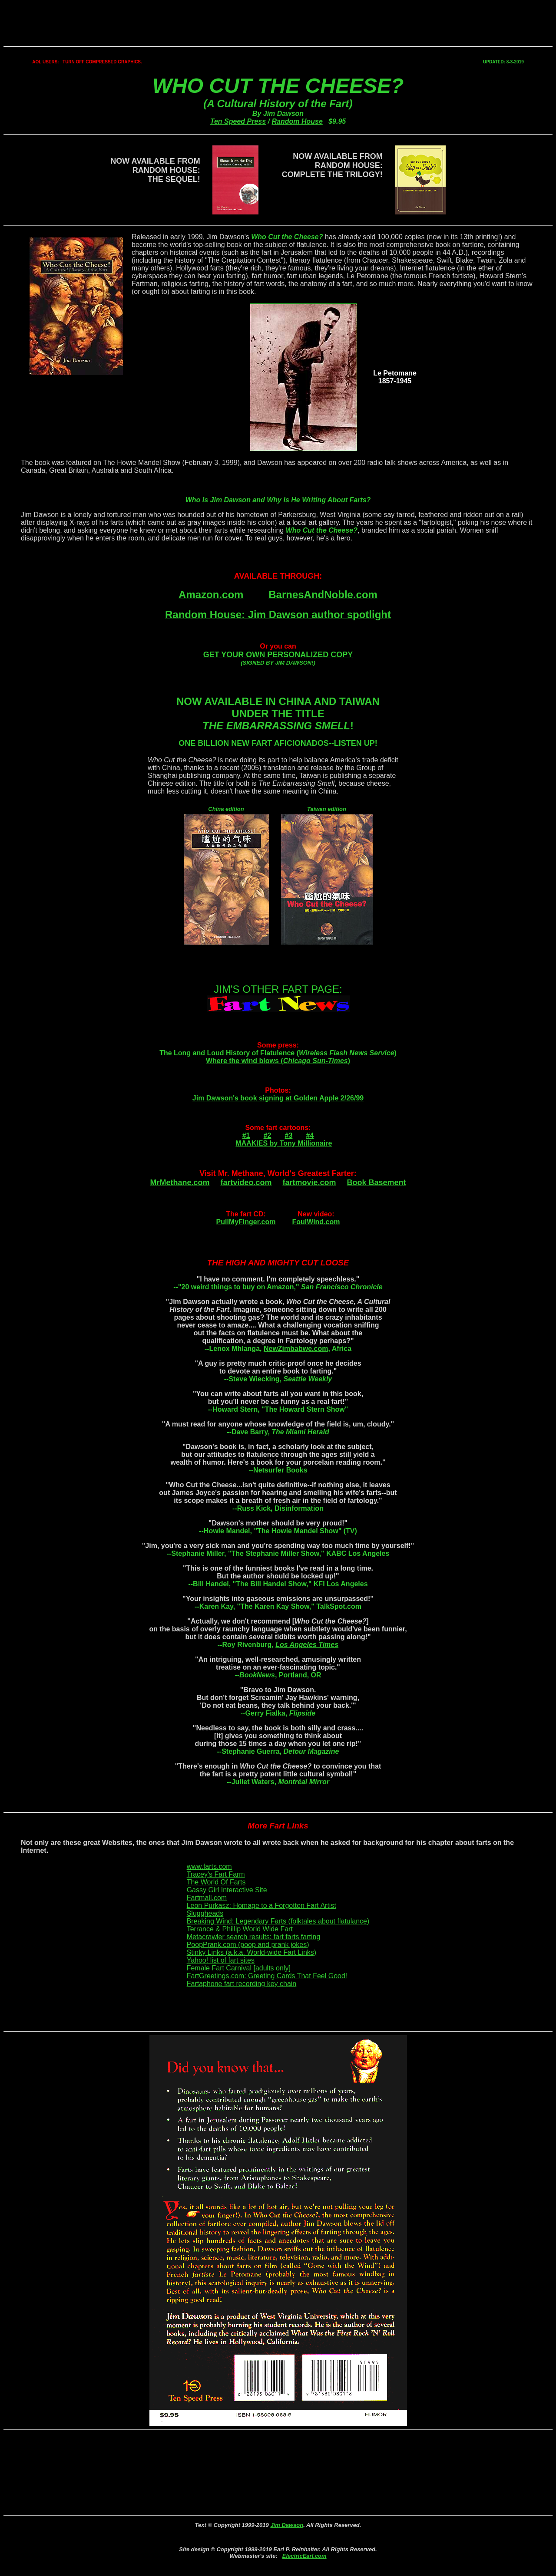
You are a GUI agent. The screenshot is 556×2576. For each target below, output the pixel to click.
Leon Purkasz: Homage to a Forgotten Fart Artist (261, 1905)
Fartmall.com (207, 1897)
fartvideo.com (245, 1182)
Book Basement (376, 1182)
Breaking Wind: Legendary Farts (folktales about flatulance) (278, 1921)
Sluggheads (205, 1913)
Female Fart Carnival (219, 1968)
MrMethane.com (179, 1182)
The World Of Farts (216, 1882)
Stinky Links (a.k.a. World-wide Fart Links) (251, 1952)
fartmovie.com (309, 1182)
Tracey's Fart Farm (216, 1874)
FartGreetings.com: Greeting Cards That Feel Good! (267, 1976)
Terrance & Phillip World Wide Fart (240, 1929)
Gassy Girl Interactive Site (227, 1890)
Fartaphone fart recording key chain (242, 1983)
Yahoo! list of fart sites (221, 1960)
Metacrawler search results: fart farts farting (254, 1936)
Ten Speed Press (238, 121)
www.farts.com (209, 1866)
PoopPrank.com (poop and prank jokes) (248, 1944)
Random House (296, 121)
